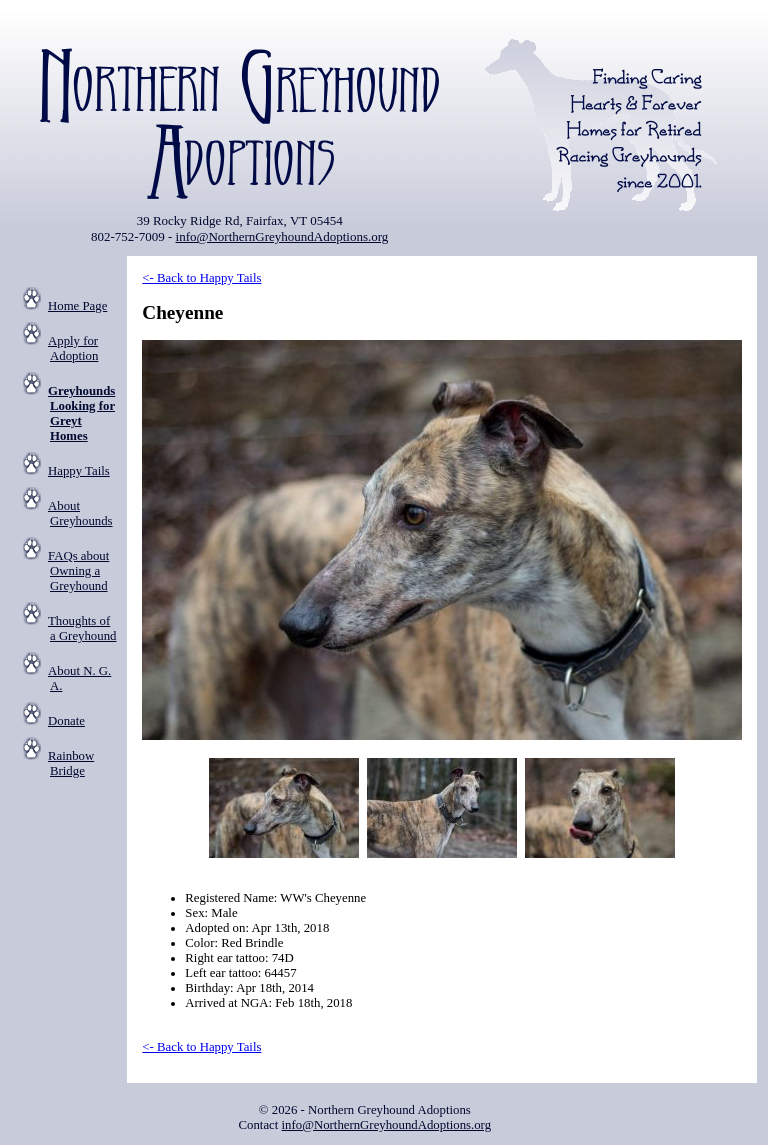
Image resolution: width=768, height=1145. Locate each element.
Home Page (77, 306)
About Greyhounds (80, 513)
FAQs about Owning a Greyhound (78, 571)
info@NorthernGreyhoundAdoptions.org (282, 236)
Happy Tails (79, 471)
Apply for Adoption (73, 348)
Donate (66, 721)
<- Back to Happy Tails (201, 278)
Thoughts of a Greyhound (82, 628)
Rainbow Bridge (71, 763)
